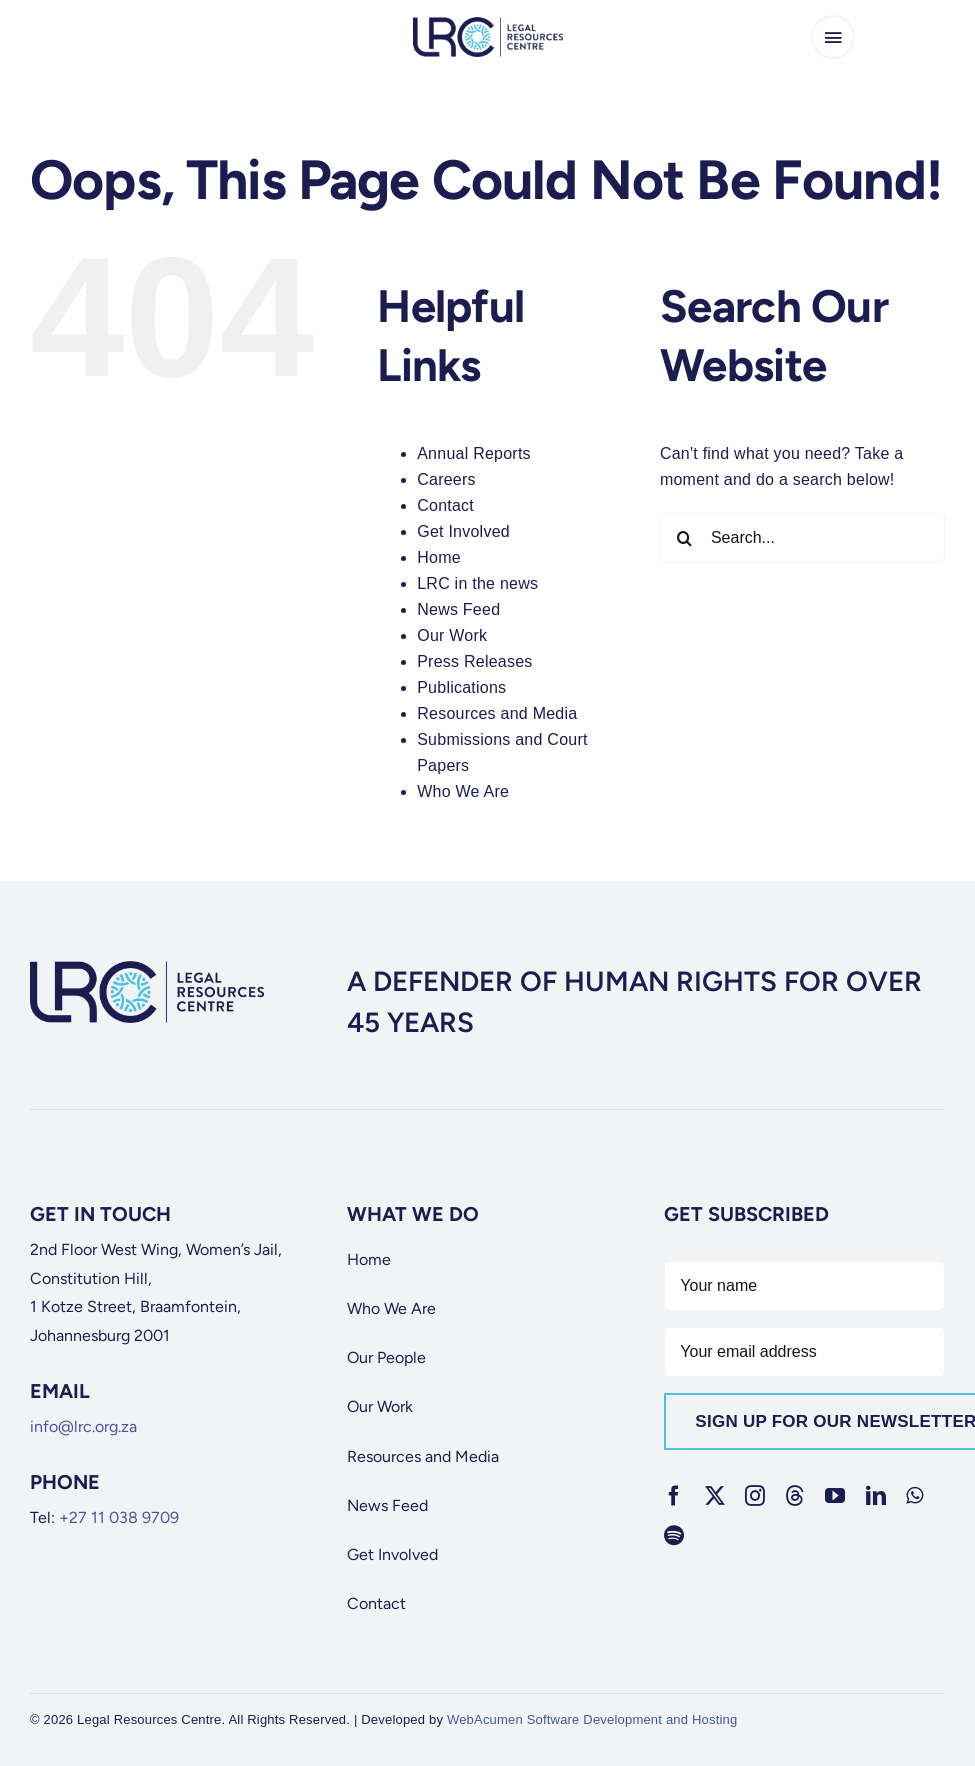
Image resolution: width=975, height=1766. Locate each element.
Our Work (452, 635)
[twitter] (715, 1496)
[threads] (795, 1496)
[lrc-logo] (488, 24)
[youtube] (835, 1496)
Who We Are (463, 791)
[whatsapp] (914, 1496)
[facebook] (674, 1496)
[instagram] (755, 1496)
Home (439, 557)
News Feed (458, 609)
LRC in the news (477, 583)
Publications (461, 687)
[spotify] (674, 1536)
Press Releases (474, 661)
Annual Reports (474, 453)
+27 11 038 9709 (119, 1517)
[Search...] (802, 538)
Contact (445, 505)
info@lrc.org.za (83, 1426)
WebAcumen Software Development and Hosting (592, 1719)
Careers (446, 479)
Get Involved (463, 531)
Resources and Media (497, 713)
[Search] (685, 538)
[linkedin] (876, 1496)
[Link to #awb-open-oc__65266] (833, 37)
